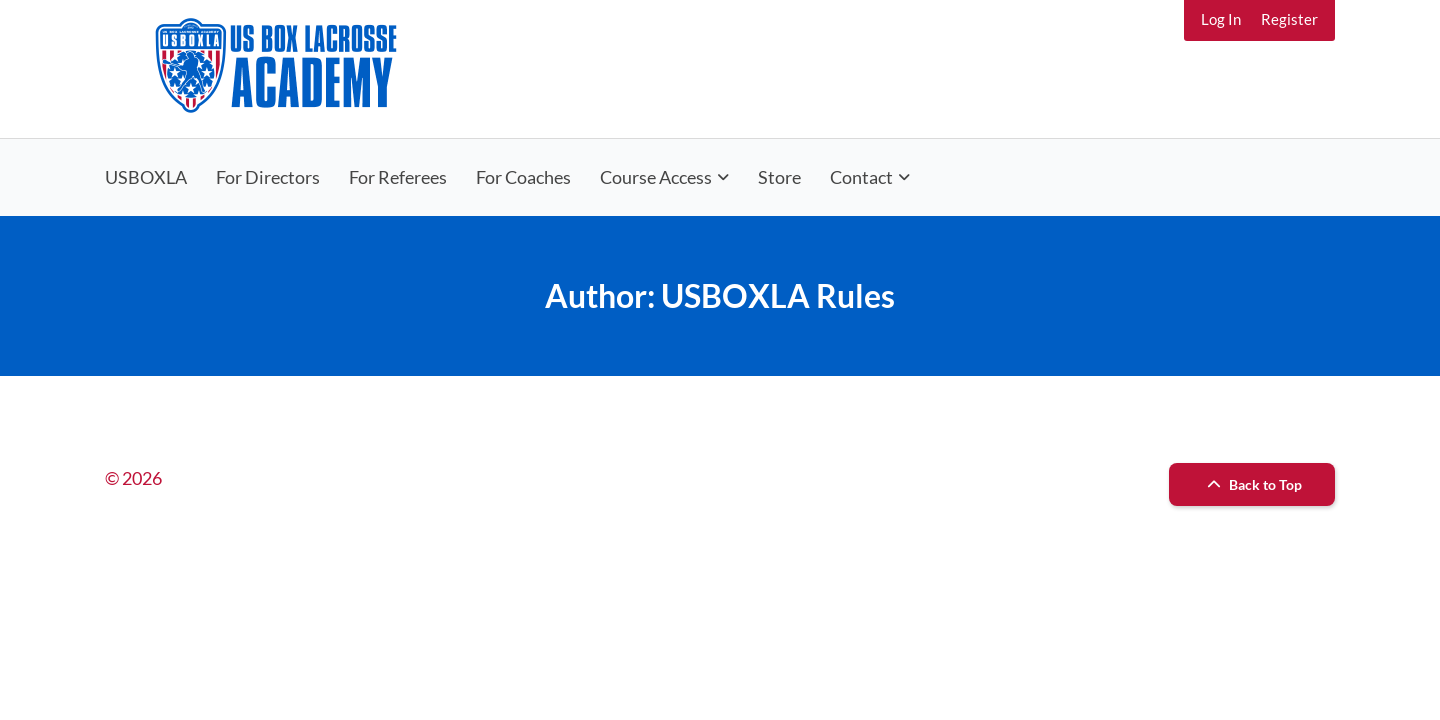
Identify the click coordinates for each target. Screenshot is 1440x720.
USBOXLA (146, 177)
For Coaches (523, 177)
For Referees (398, 177)
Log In (1221, 19)
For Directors (268, 177)
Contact (861, 177)
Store (779, 177)
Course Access (656, 177)
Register (1289, 19)
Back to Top (1252, 484)
